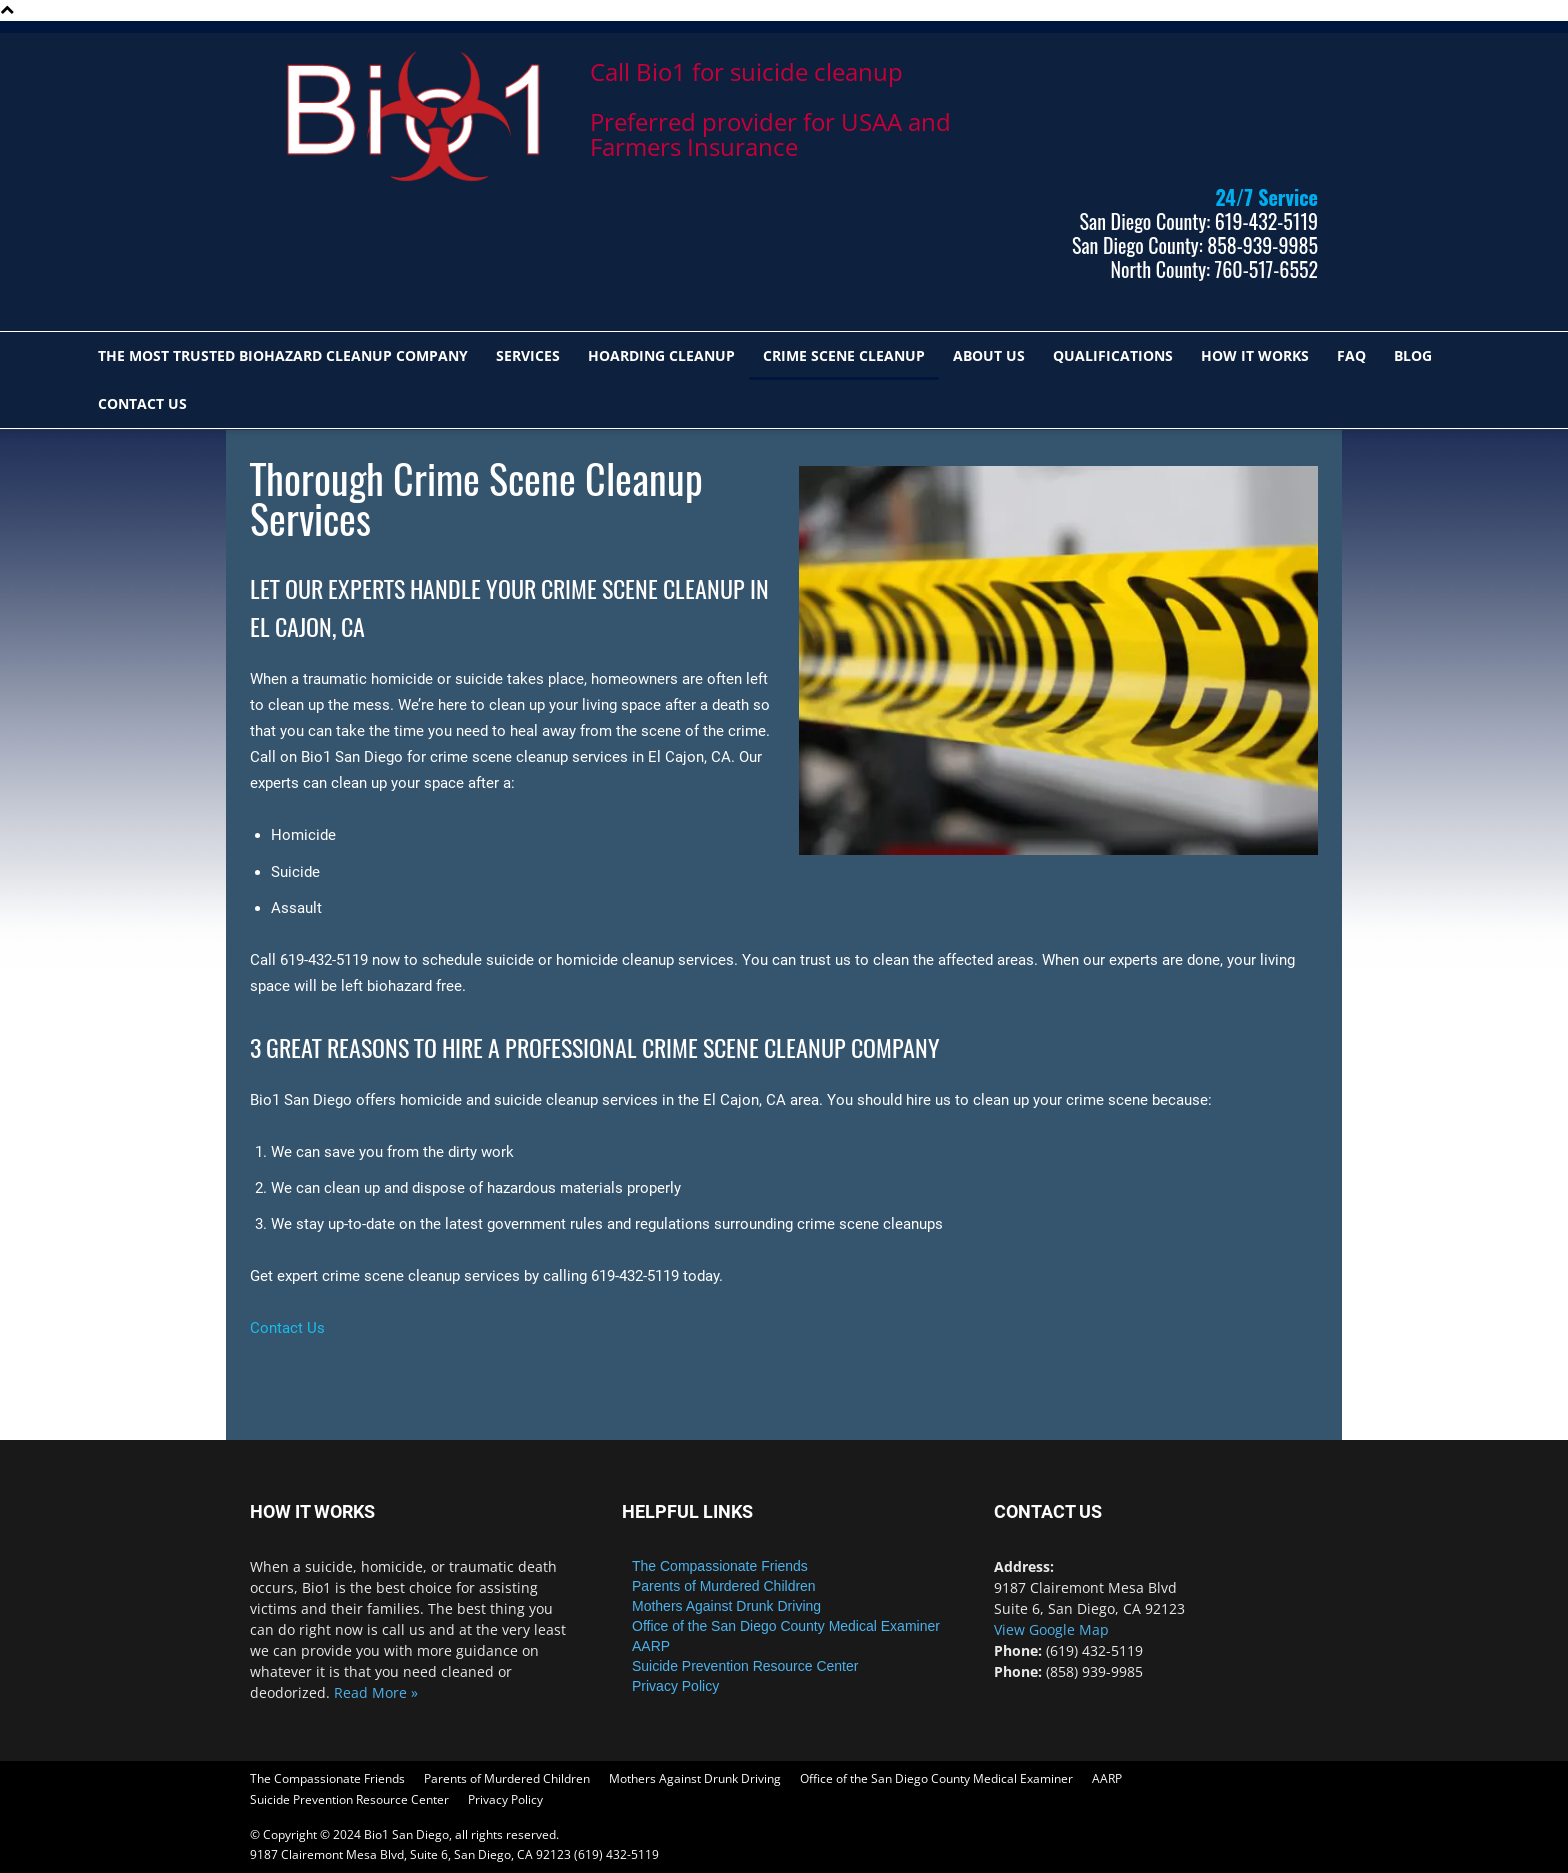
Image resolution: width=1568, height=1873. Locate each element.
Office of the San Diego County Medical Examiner (786, 1626)
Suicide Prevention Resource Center (745, 1666)
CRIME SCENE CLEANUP (844, 355)
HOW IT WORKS (1255, 355)
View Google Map (1051, 1629)
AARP (651, 1646)
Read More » (376, 1692)
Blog (1413, 355)
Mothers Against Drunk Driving (726, 1606)
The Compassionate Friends (720, 1566)
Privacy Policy (675, 1686)
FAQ (1351, 355)
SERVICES (528, 355)
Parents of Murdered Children (724, 1586)
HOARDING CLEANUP (661, 355)
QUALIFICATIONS (1113, 355)
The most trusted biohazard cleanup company (283, 355)
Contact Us (142, 403)
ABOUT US (989, 355)
